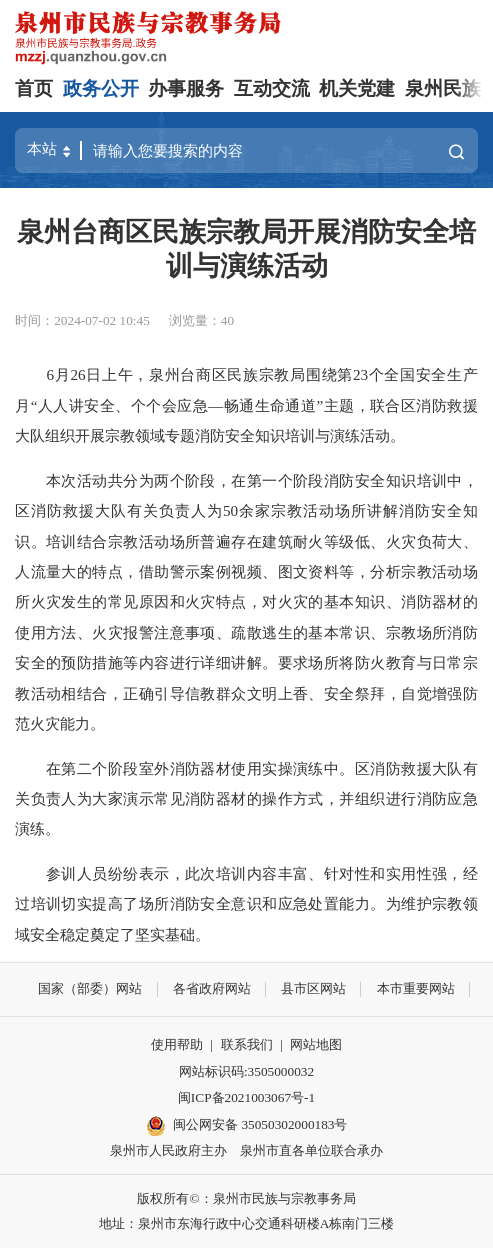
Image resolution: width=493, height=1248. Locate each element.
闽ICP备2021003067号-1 (246, 1097)
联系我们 (247, 1044)
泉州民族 (443, 88)
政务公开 (101, 88)
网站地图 (316, 1044)
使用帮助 (177, 1044)
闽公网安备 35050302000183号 (247, 1126)
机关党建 (357, 88)
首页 (34, 88)
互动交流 (272, 88)
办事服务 (186, 88)
